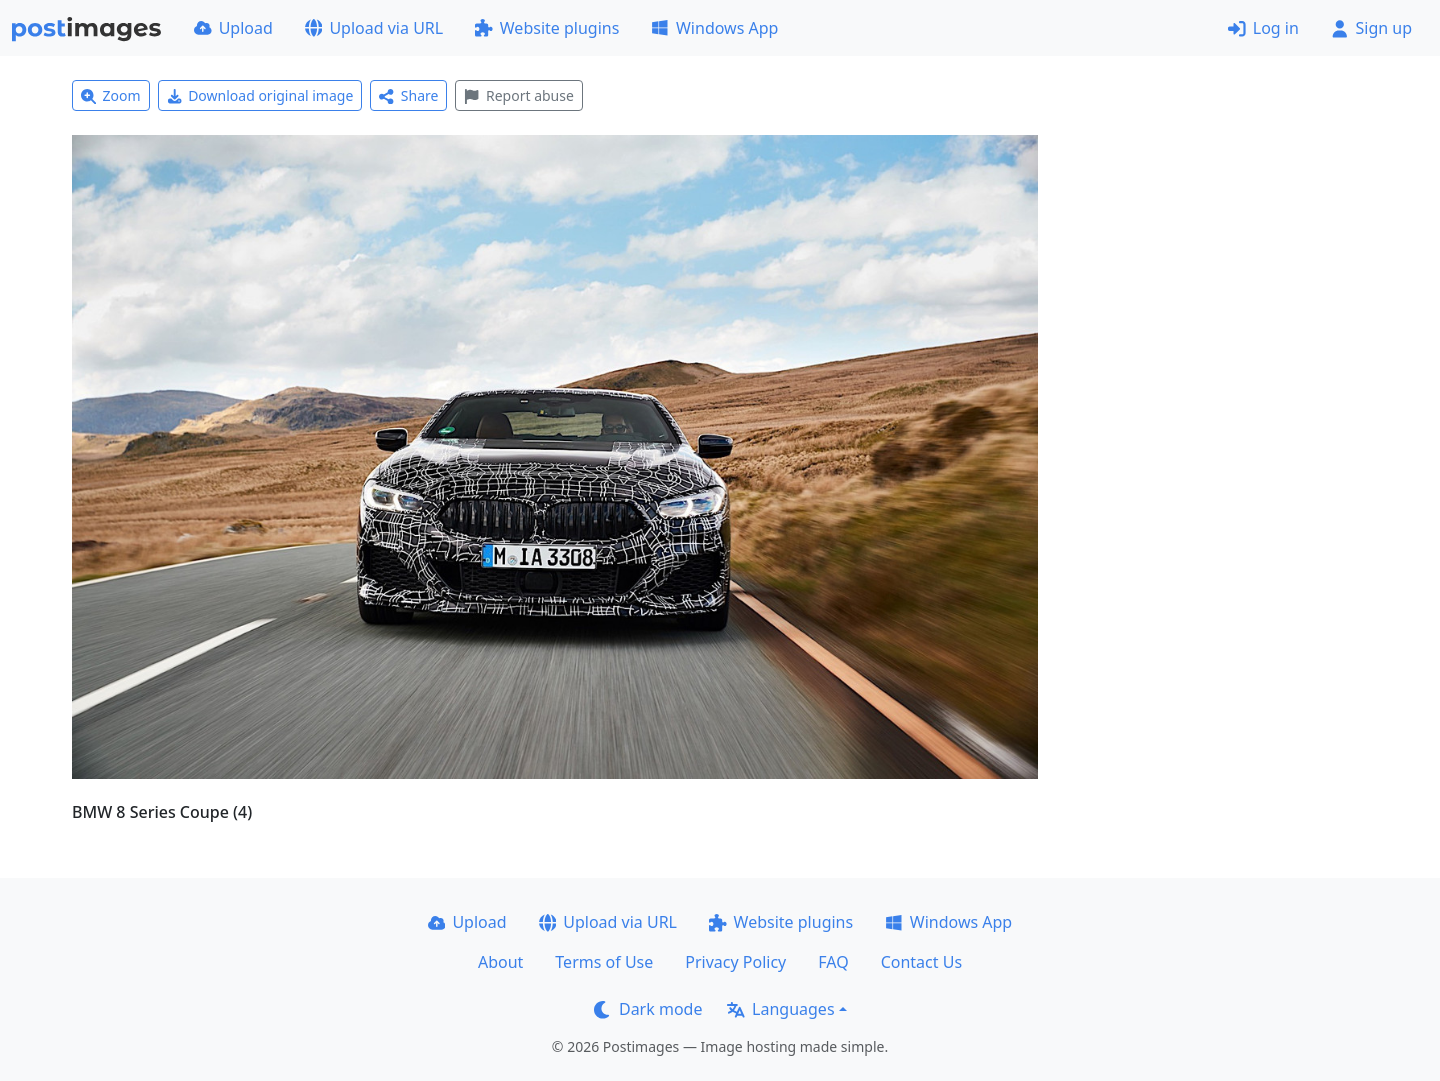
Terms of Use (604, 962)
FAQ (833, 962)
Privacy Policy (735, 962)
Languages (780, 1009)
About (500, 962)
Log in (1263, 28)
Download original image (260, 95)
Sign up (1371, 28)
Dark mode (648, 1009)
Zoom (111, 95)
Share (408, 95)
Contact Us (921, 962)
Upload (233, 28)
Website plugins (547, 28)
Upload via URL (374, 28)
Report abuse (518, 95)
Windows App (714, 28)
